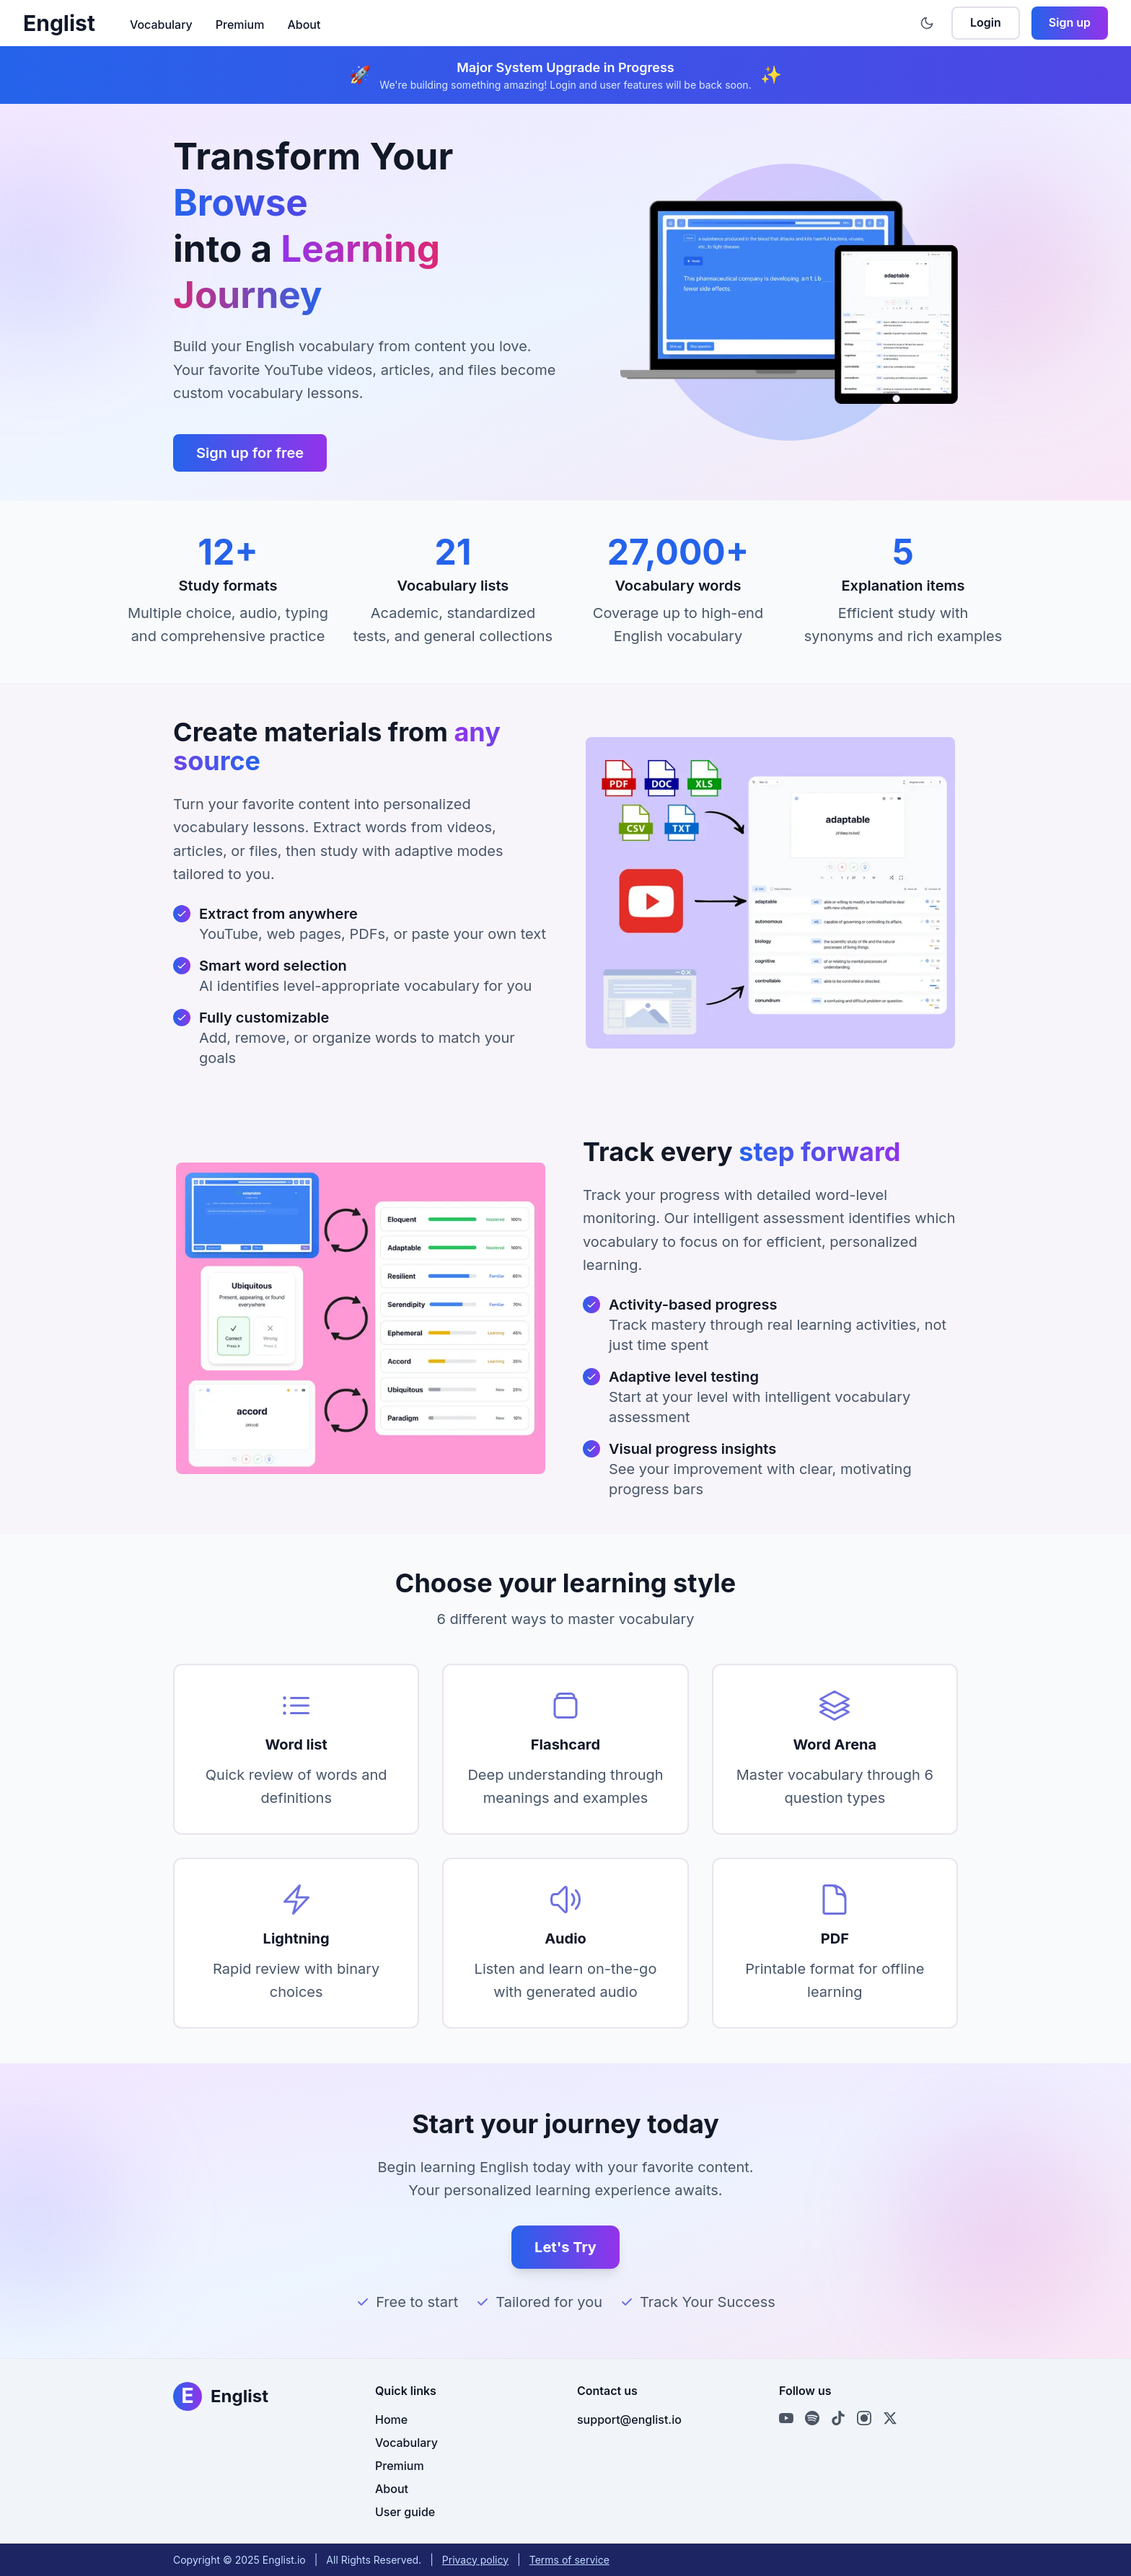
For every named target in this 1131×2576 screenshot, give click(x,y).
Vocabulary (161, 24)
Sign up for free (250, 453)
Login (985, 22)
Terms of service (569, 2560)
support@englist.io (629, 2419)
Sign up (1070, 22)
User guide (405, 2512)
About (303, 24)
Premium (240, 24)
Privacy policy (475, 2560)
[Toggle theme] (927, 23)
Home (391, 2419)
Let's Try (565, 2247)
